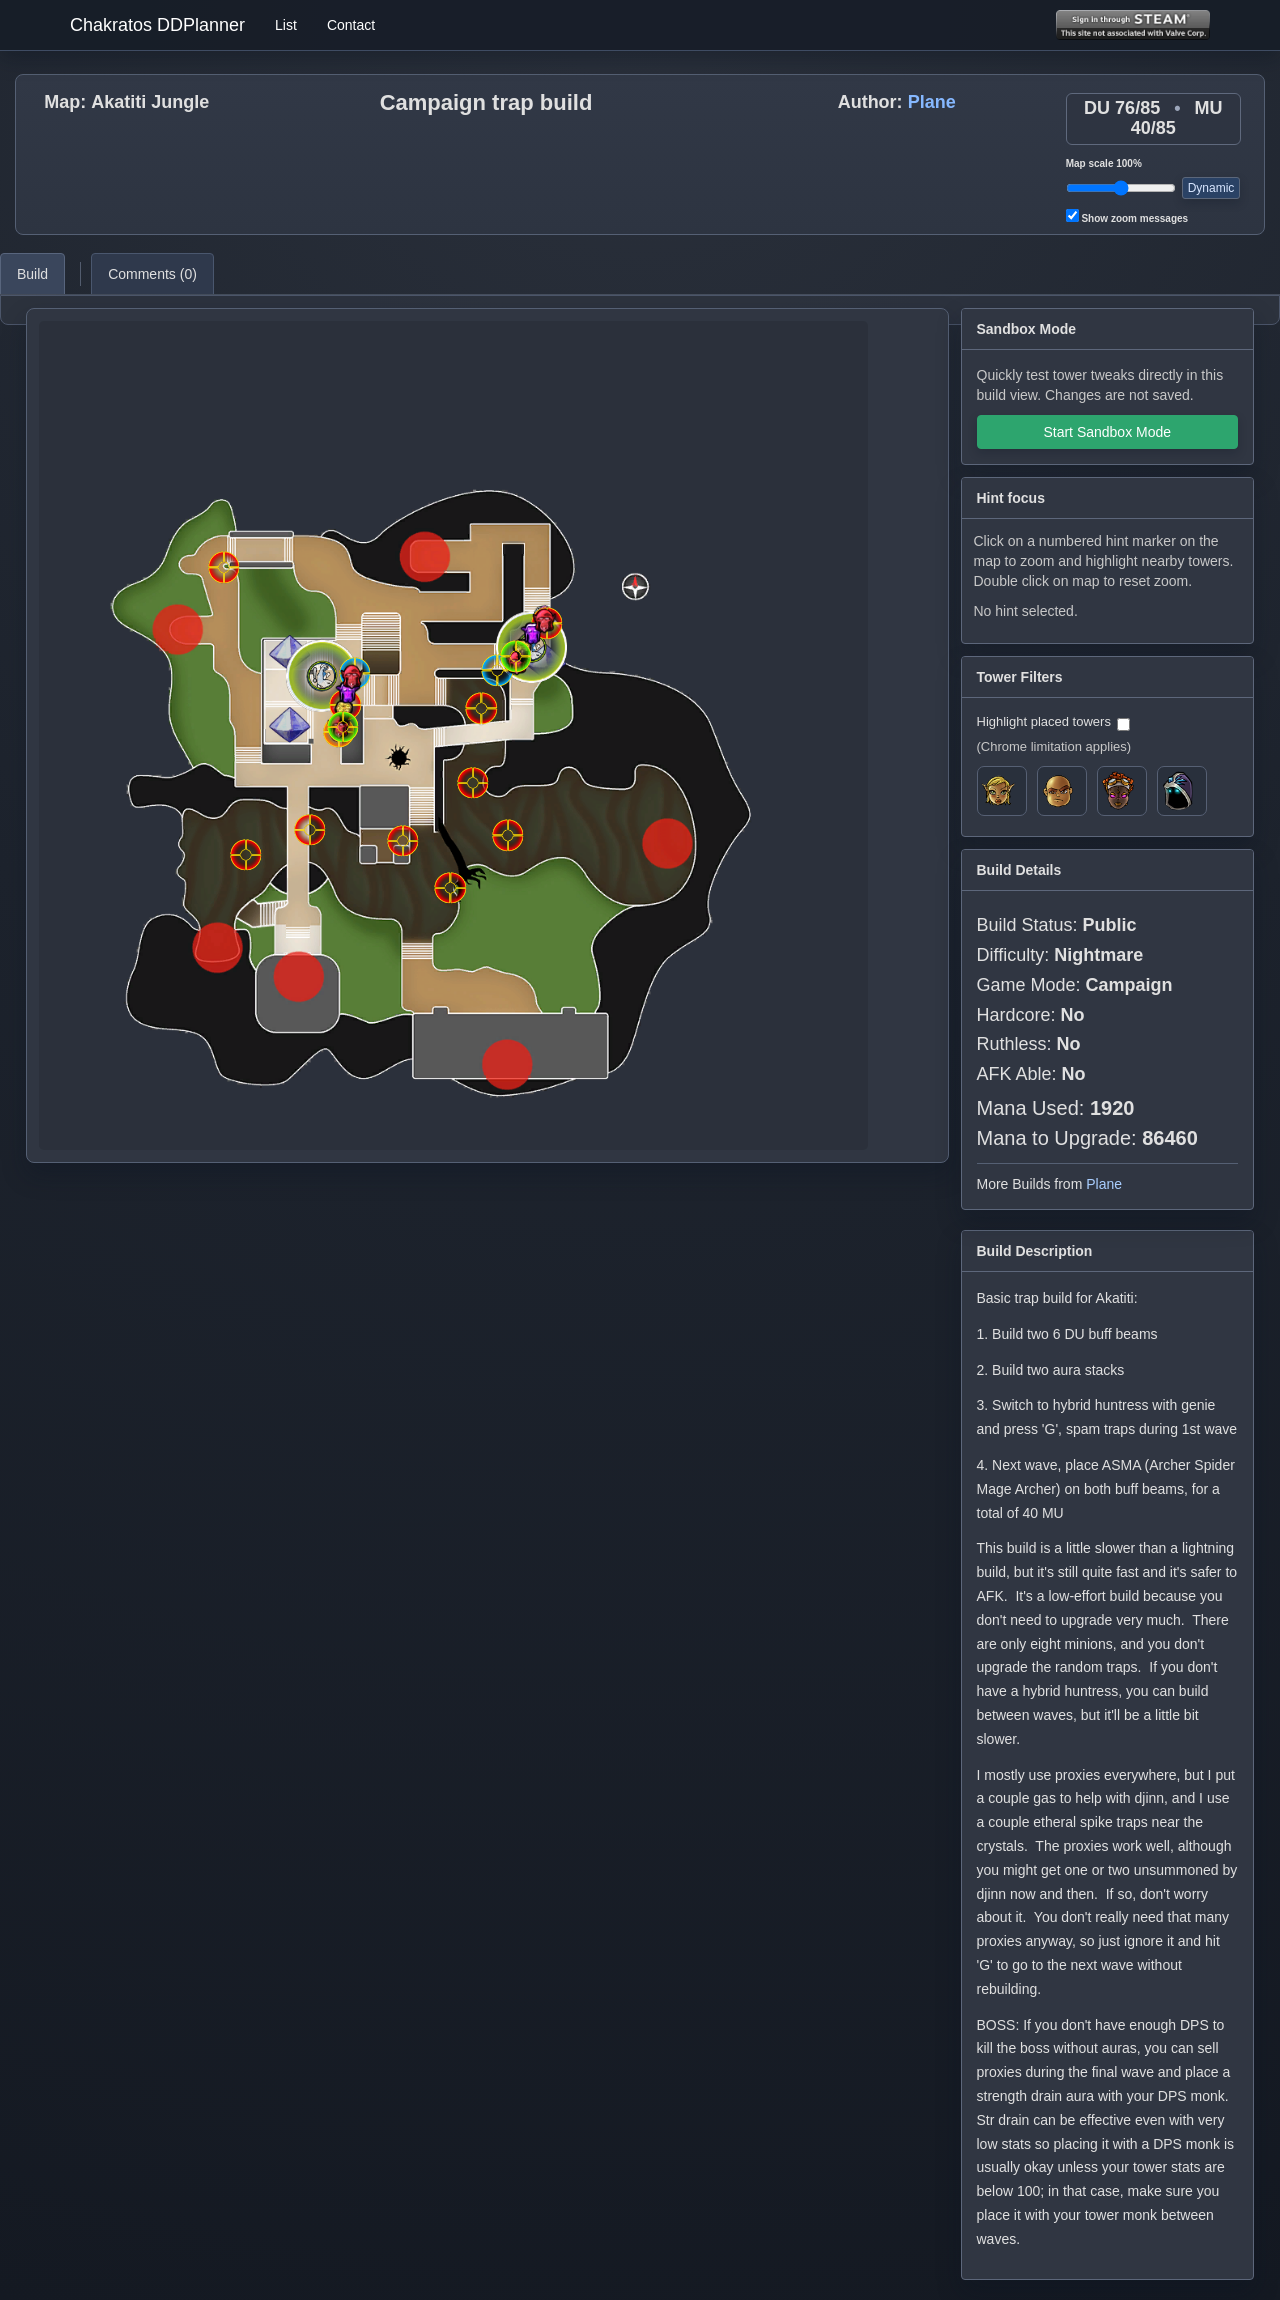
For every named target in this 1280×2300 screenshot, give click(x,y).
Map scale (1104, 163)
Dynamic (1211, 188)
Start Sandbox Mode (1107, 432)
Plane (932, 102)
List (286, 25)
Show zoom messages (1127, 216)
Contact (351, 25)
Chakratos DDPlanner (157, 25)
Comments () (152, 274)
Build (32, 274)
